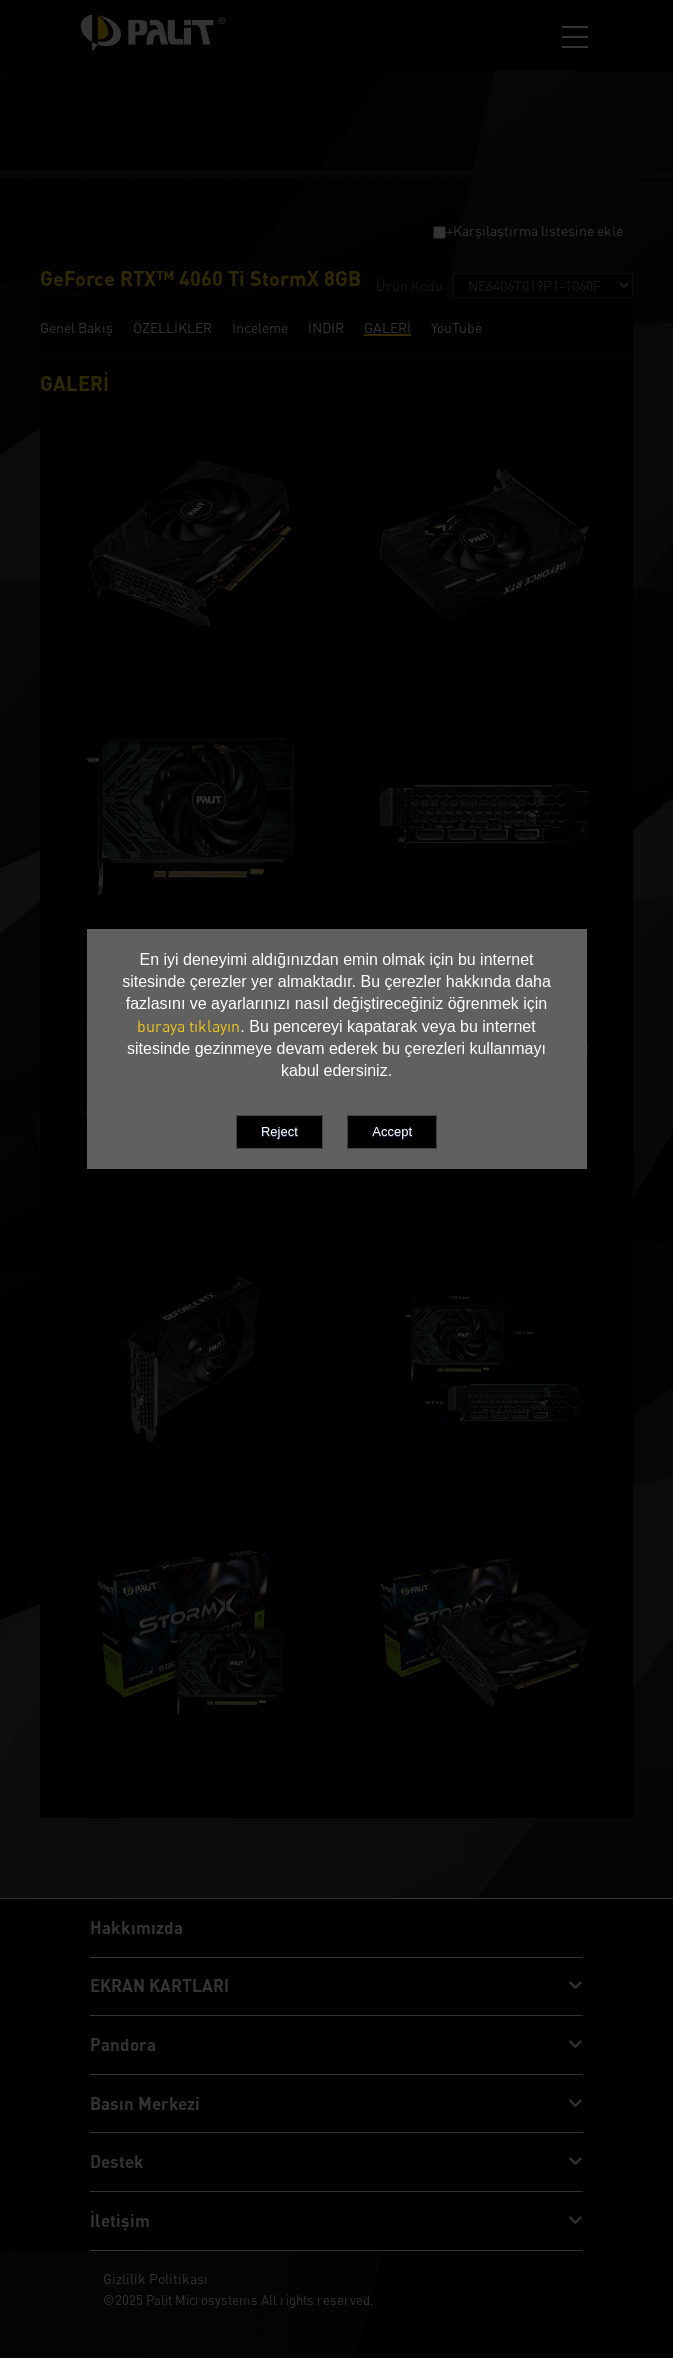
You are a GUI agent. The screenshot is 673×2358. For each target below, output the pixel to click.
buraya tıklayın (188, 1026)
